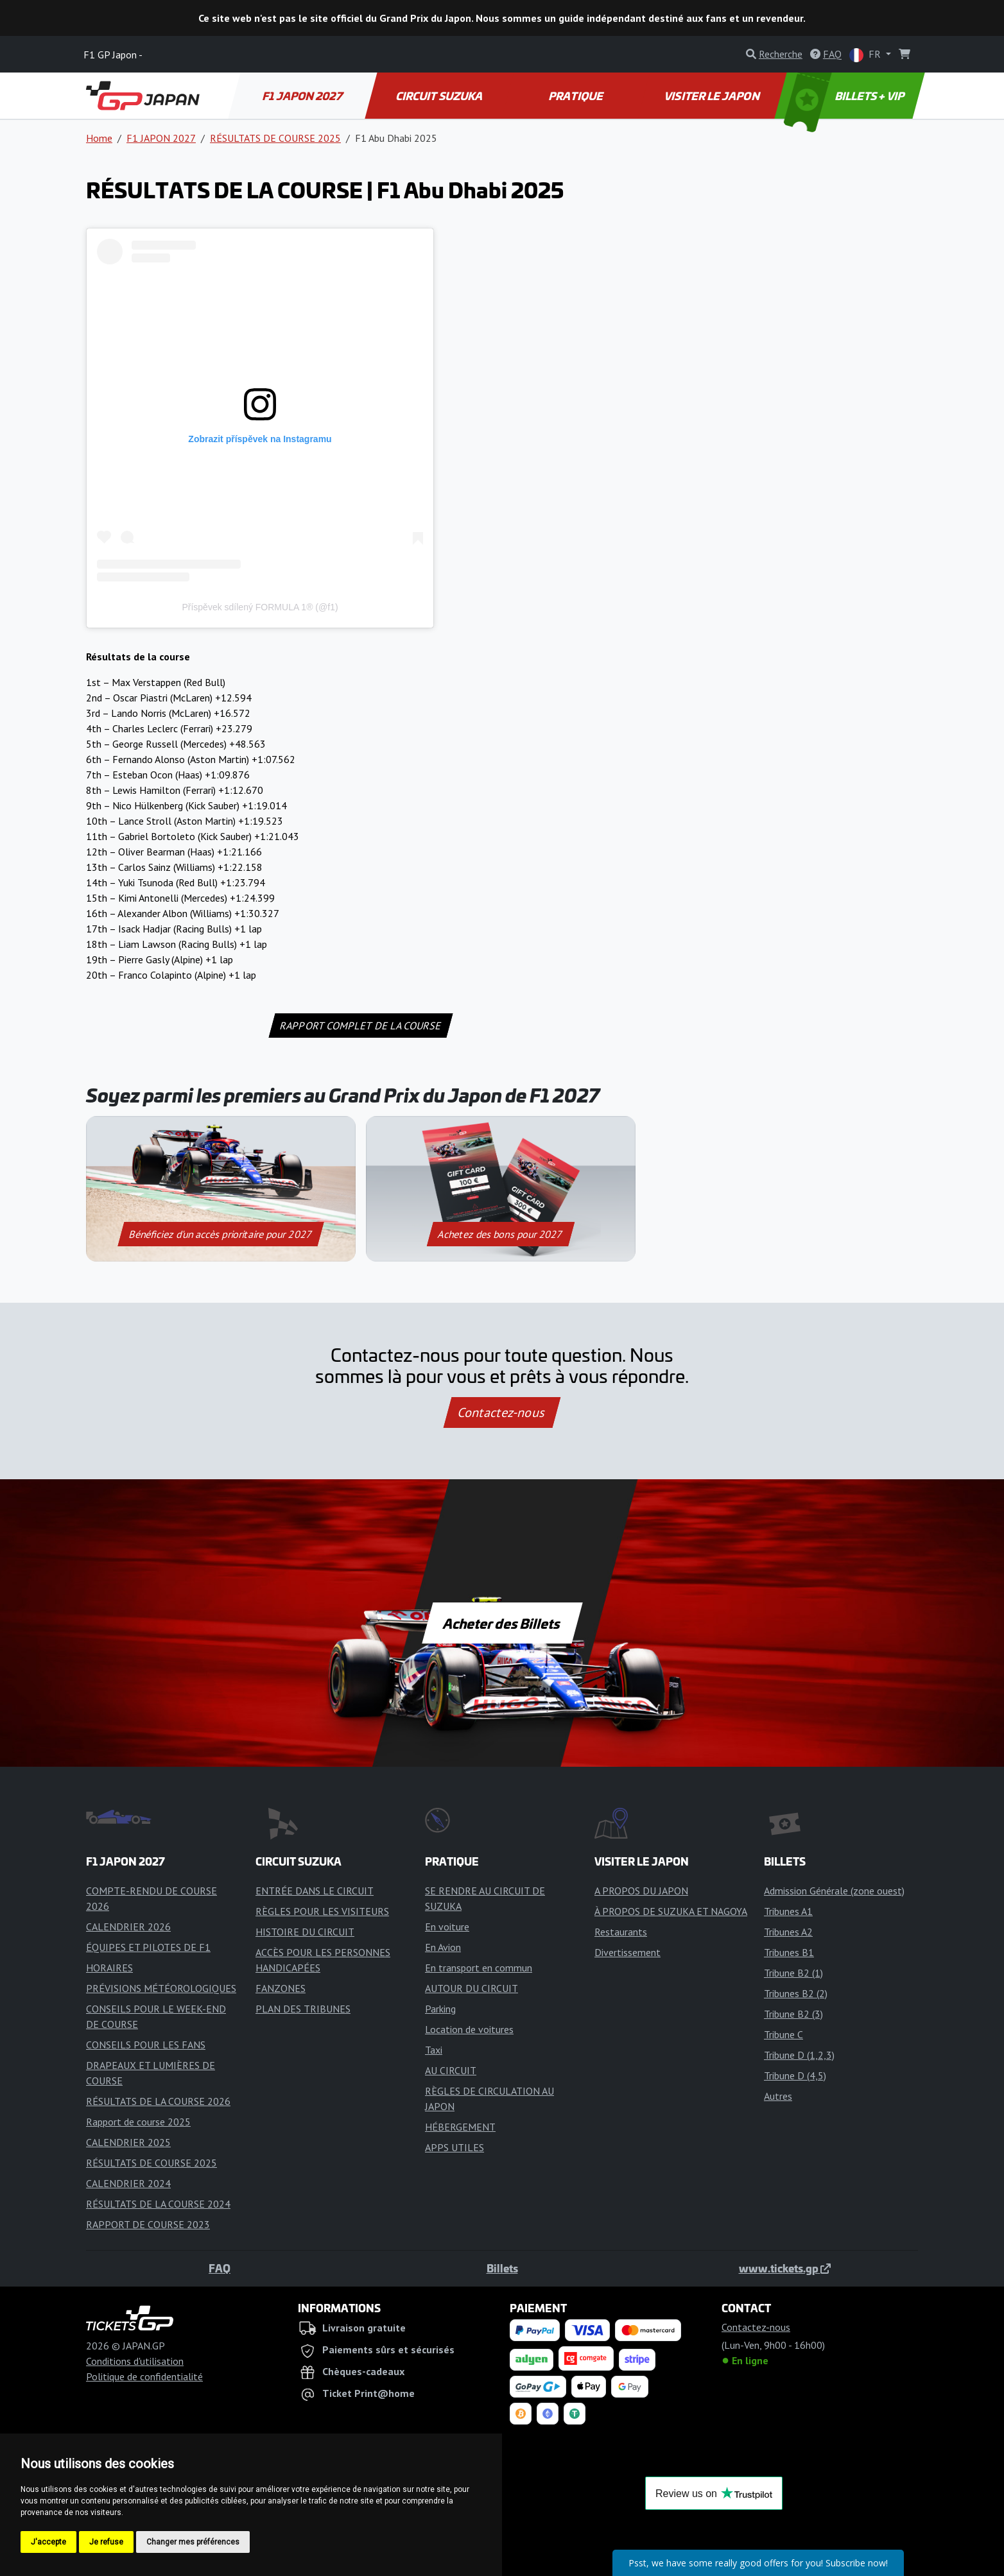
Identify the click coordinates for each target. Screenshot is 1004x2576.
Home (99, 138)
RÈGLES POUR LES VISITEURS (322, 1911)
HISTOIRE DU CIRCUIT (304, 1931)
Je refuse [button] (106, 2541)
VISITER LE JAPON (713, 95)
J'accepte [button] (48, 2541)
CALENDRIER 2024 (128, 2183)
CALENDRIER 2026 (128, 1926)
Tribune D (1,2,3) (799, 2054)
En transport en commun (478, 1967)
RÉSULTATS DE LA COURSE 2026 (158, 2101)
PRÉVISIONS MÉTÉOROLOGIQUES (161, 1988)
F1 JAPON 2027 (303, 95)
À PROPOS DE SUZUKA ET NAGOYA (670, 1911)
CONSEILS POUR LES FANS (145, 2044)
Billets (502, 2268)
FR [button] (866, 54)
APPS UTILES (454, 2147)
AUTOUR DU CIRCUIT (471, 1988)
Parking (440, 2008)
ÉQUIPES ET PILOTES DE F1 (148, 1947)
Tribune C (783, 2034)
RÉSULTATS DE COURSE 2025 (275, 138)
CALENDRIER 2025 (128, 2142)
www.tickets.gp (785, 2268)
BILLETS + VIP (845, 96)
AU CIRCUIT (450, 2070)
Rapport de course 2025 (138, 2121)
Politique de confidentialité (144, 2376)
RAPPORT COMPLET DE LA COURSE (361, 1025)
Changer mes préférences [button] (192, 2541)
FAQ (219, 2268)
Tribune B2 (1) (793, 1972)
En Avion (443, 1947)
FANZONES (280, 1988)
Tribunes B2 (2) (795, 1993)
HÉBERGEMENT (460, 2126)
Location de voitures (469, 2029)
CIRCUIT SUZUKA (439, 95)
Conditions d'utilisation (135, 2361)
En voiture (447, 1926)
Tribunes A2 (788, 1931)
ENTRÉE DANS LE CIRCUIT (314, 1890)
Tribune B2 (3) (793, 2013)
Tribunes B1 (789, 1952)
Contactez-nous (502, 1412)
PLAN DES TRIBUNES (303, 2008)
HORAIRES (109, 1967)
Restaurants (620, 1931)
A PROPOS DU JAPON (641, 1890)
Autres (778, 2096)
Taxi (433, 2049)
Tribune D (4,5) (795, 2075)
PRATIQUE (576, 95)
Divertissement (627, 1952)
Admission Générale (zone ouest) (834, 1890)
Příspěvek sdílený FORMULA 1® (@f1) (260, 607)
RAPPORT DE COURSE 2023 (148, 2224)
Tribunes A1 (788, 1911)
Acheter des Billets (502, 1623)
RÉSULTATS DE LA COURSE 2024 (158, 2203)
